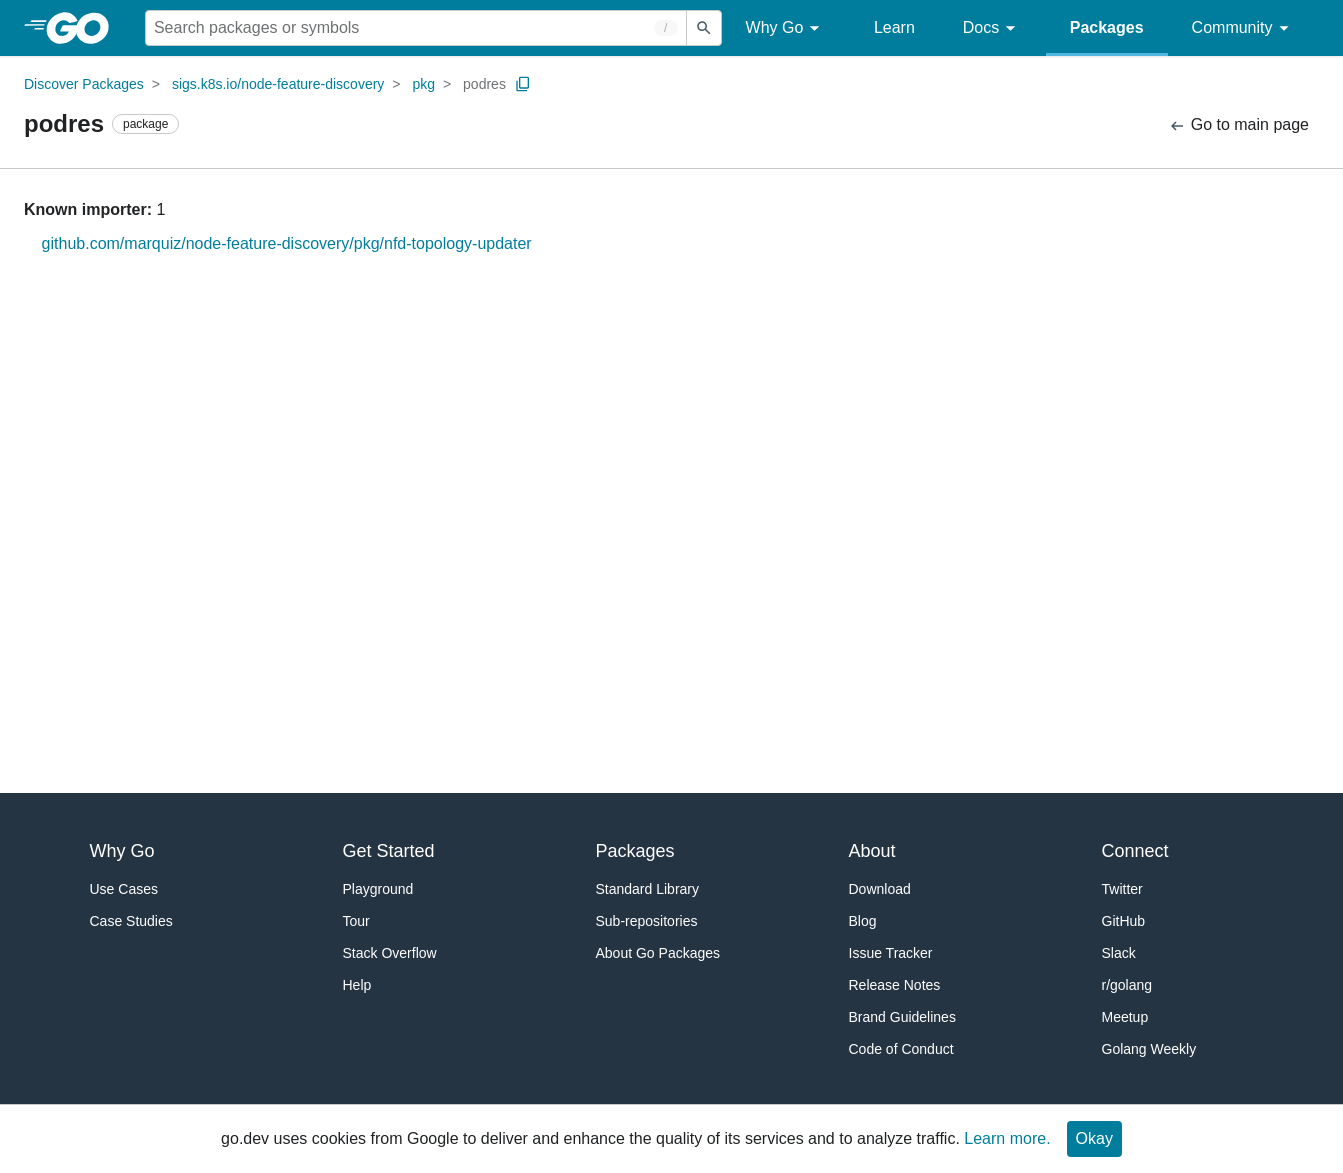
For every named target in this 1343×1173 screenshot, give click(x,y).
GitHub (1124, 921)
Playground (378, 889)
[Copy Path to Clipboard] (523, 84)
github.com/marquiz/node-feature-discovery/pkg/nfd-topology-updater (287, 243)
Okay (1094, 1138)
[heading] (84, 28)
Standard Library (648, 889)
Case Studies (131, 921)
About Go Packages (658, 953)
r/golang (1127, 985)
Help (357, 985)
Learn (894, 27)
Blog (863, 921)
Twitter (1122, 889)
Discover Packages (84, 84)
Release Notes (895, 985)
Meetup (1125, 1017)
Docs (992, 28)
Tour (356, 921)
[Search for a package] (416, 28)
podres (484, 84)
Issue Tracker (891, 953)
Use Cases (124, 889)
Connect (1135, 851)
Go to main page (1238, 125)
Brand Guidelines (902, 1017)
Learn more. (1007, 1138)
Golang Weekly (1149, 1049)
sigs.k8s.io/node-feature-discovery (278, 84)
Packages (1107, 27)
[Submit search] (704, 28)
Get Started (389, 851)
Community (1243, 28)
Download (880, 889)
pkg (423, 84)
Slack (1119, 953)
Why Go (786, 28)
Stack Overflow (390, 953)
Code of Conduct (901, 1049)
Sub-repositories (647, 921)
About (872, 851)
